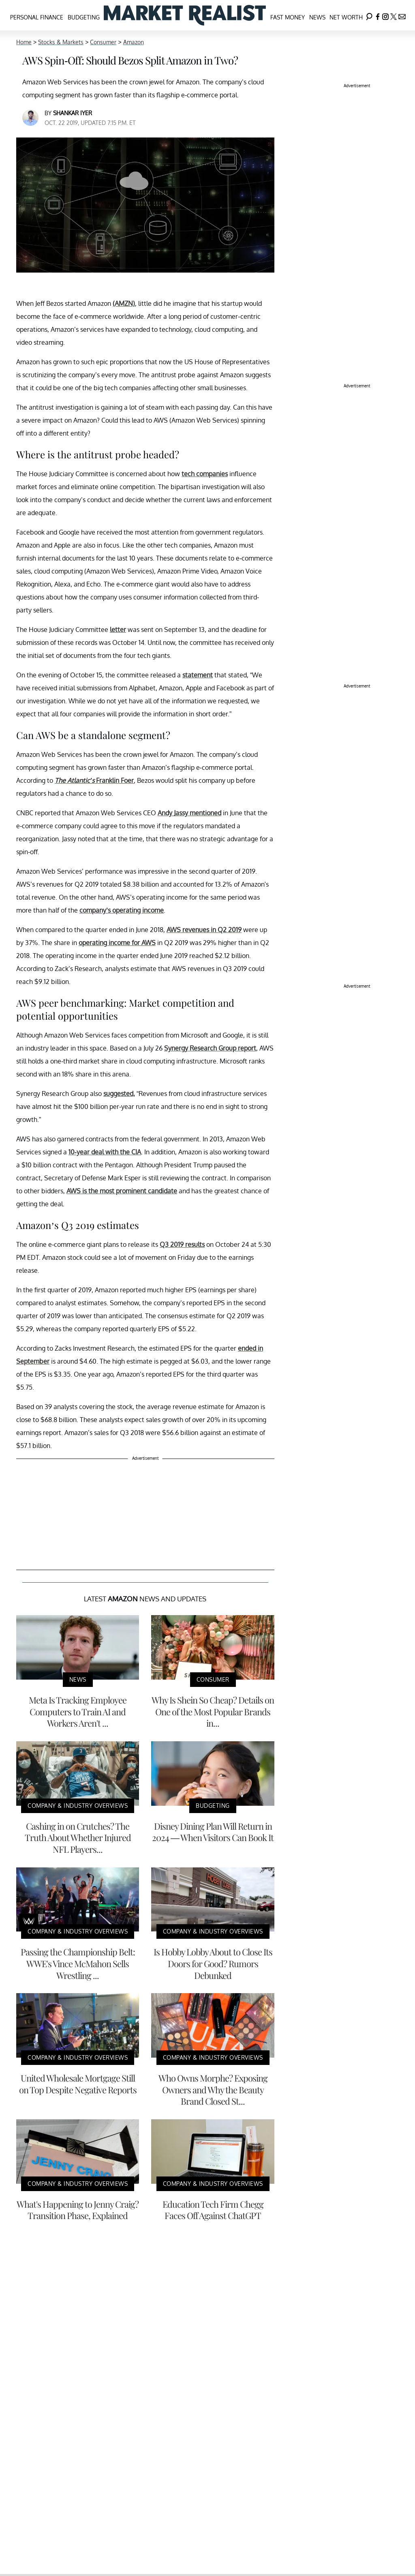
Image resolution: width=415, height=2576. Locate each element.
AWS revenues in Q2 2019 (204, 930)
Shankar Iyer (72, 113)
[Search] (369, 15)
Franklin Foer (94, 780)
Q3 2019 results (182, 1244)
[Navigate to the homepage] (185, 15)
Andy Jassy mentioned (189, 813)
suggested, (119, 1093)
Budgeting (84, 17)
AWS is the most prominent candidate (121, 1191)
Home (24, 42)
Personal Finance (36, 17)
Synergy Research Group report (210, 1048)
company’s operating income (121, 910)
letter (118, 629)
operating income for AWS (117, 943)
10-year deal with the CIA (104, 1152)
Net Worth (346, 17)
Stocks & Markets (60, 42)
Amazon (133, 42)
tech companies (205, 474)
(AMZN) (124, 303)
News (317, 17)
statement (197, 675)
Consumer (103, 42)
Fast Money (287, 17)
